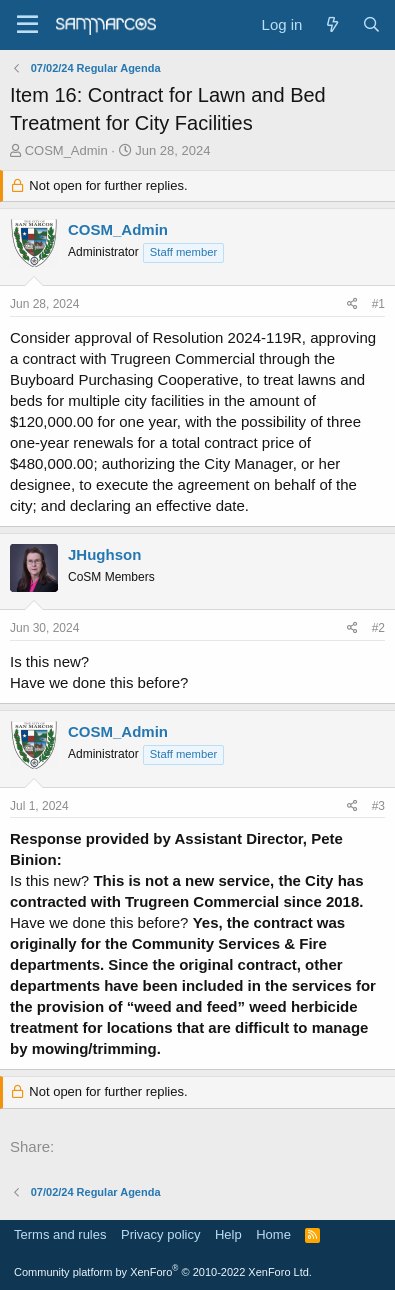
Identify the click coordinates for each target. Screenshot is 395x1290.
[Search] (371, 24)
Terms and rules (60, 1234)
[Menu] (27, 25)
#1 (378, 304)
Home (273, 1234)
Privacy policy (160, 1234)
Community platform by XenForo (163, 1272)
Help (228, 1234)
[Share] (352, 304)
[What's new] (331, 24)
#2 (378, 628)
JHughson (104, 554)
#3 (378, 806)
